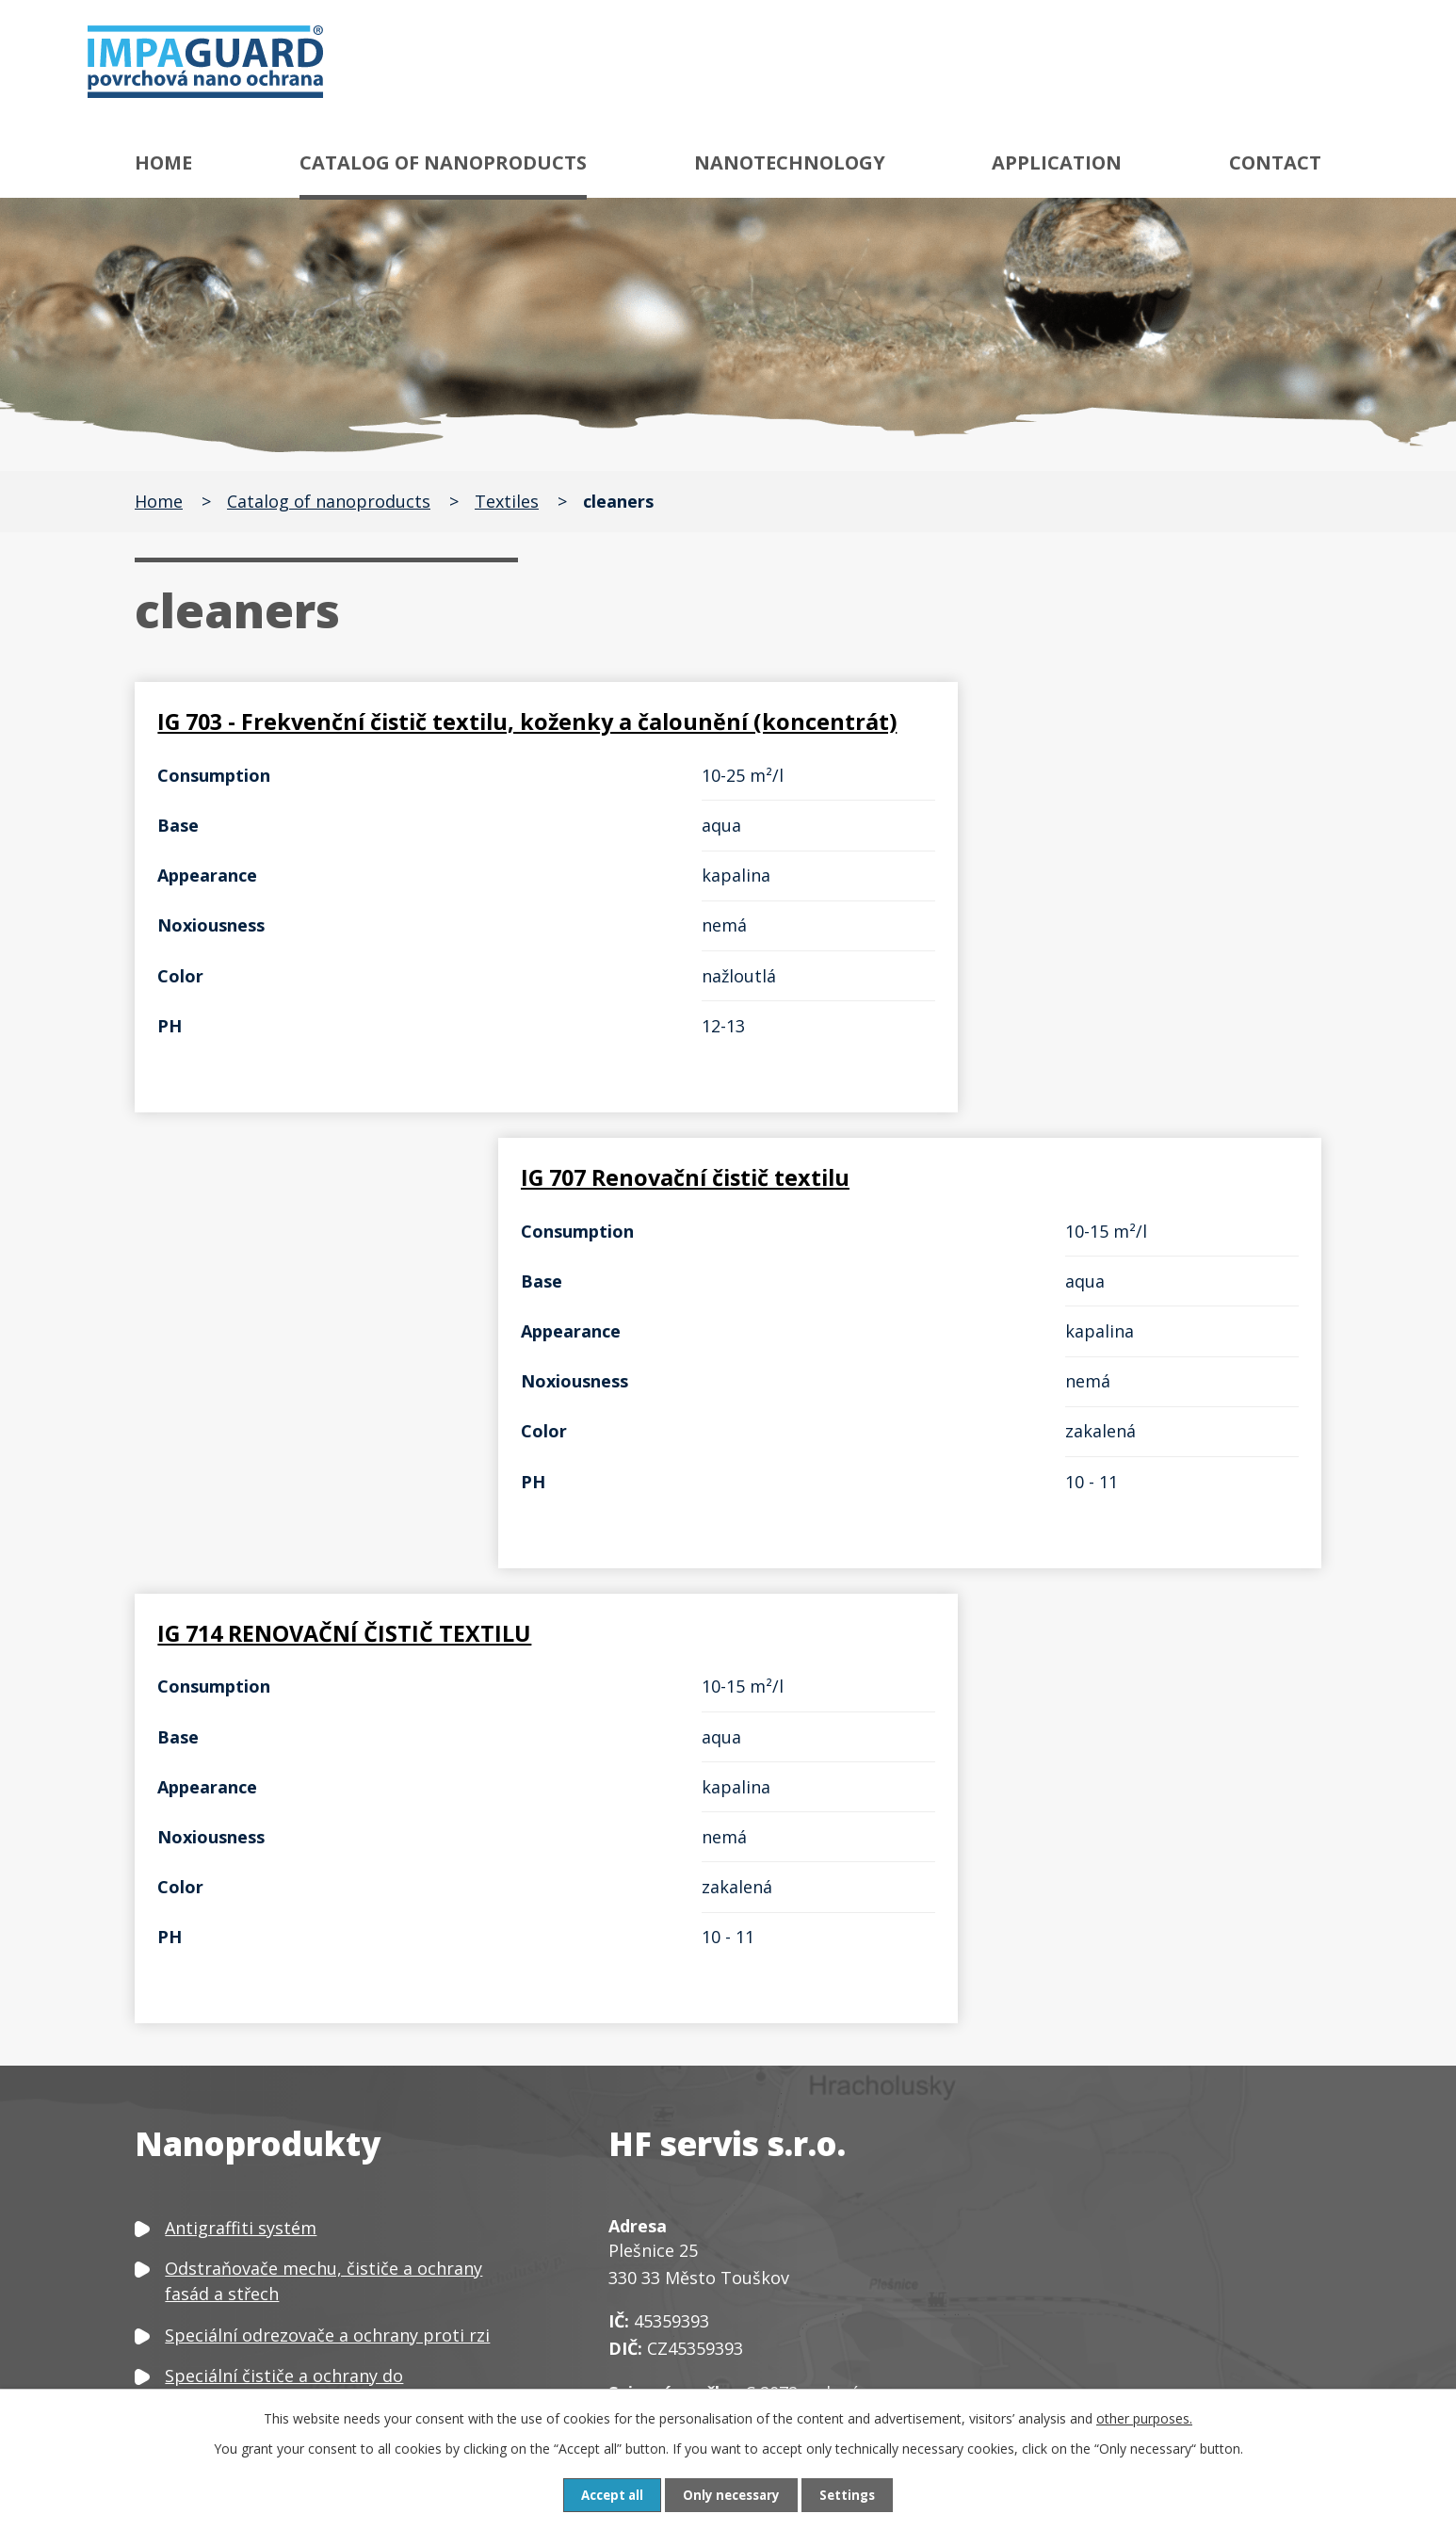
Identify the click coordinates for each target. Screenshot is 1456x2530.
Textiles (507, 501)
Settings (853, 2495)
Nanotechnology (789, 162)
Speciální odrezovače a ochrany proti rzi (327, 1957)
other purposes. (1144, 2417)
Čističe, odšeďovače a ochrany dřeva (310, 2145)
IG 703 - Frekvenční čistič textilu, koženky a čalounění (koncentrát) (404, 736)
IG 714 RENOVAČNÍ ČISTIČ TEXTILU (351, 1231)
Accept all (607, 2495)
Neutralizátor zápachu (256, 2333)
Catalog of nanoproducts (443, 162)
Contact (1275, 162)
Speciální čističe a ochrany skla (289, 2104)
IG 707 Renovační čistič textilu (936, 722)
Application (1057, 162)
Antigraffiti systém (240, 1850)
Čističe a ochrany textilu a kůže (290, 2186)
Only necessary (733, 2495)
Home (163, 162)
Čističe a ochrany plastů (262, 2226)
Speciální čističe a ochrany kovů (293, 2063)
